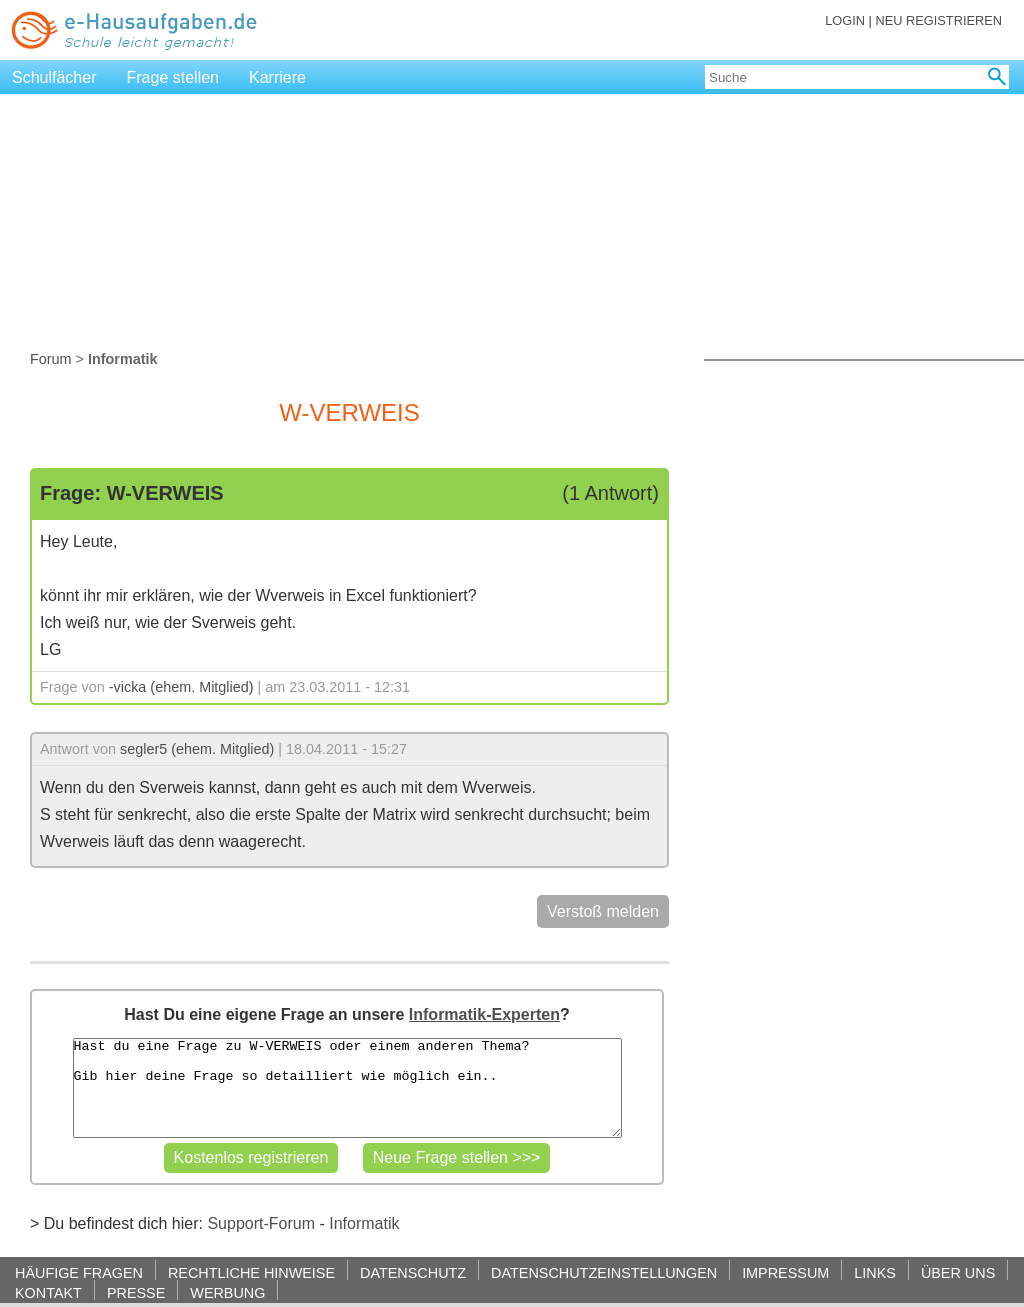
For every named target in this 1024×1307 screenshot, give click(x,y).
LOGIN (845, 20)
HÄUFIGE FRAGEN (79, 1272)
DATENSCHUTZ (413, 1272)
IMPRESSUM (785, 1272)
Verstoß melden (603, 911)
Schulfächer (54, 77)
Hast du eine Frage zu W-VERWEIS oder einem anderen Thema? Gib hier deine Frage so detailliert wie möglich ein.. (347, 1088)
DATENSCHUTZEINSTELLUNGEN (604, 1272)
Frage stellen (173, 77)
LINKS (875, 1272)
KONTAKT (48, 1292)
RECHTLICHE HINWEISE (251, 1272)
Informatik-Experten (484, 1014)
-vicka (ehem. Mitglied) (181, 687)
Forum (51, 359)
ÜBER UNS (958, 1272)
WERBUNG (227, 1292)
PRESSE (136, 1292)
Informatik (364, 1223)
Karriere (277, 77)
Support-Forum (261, 1223)
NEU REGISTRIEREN (938, 20)
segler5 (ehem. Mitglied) (197, 749)
